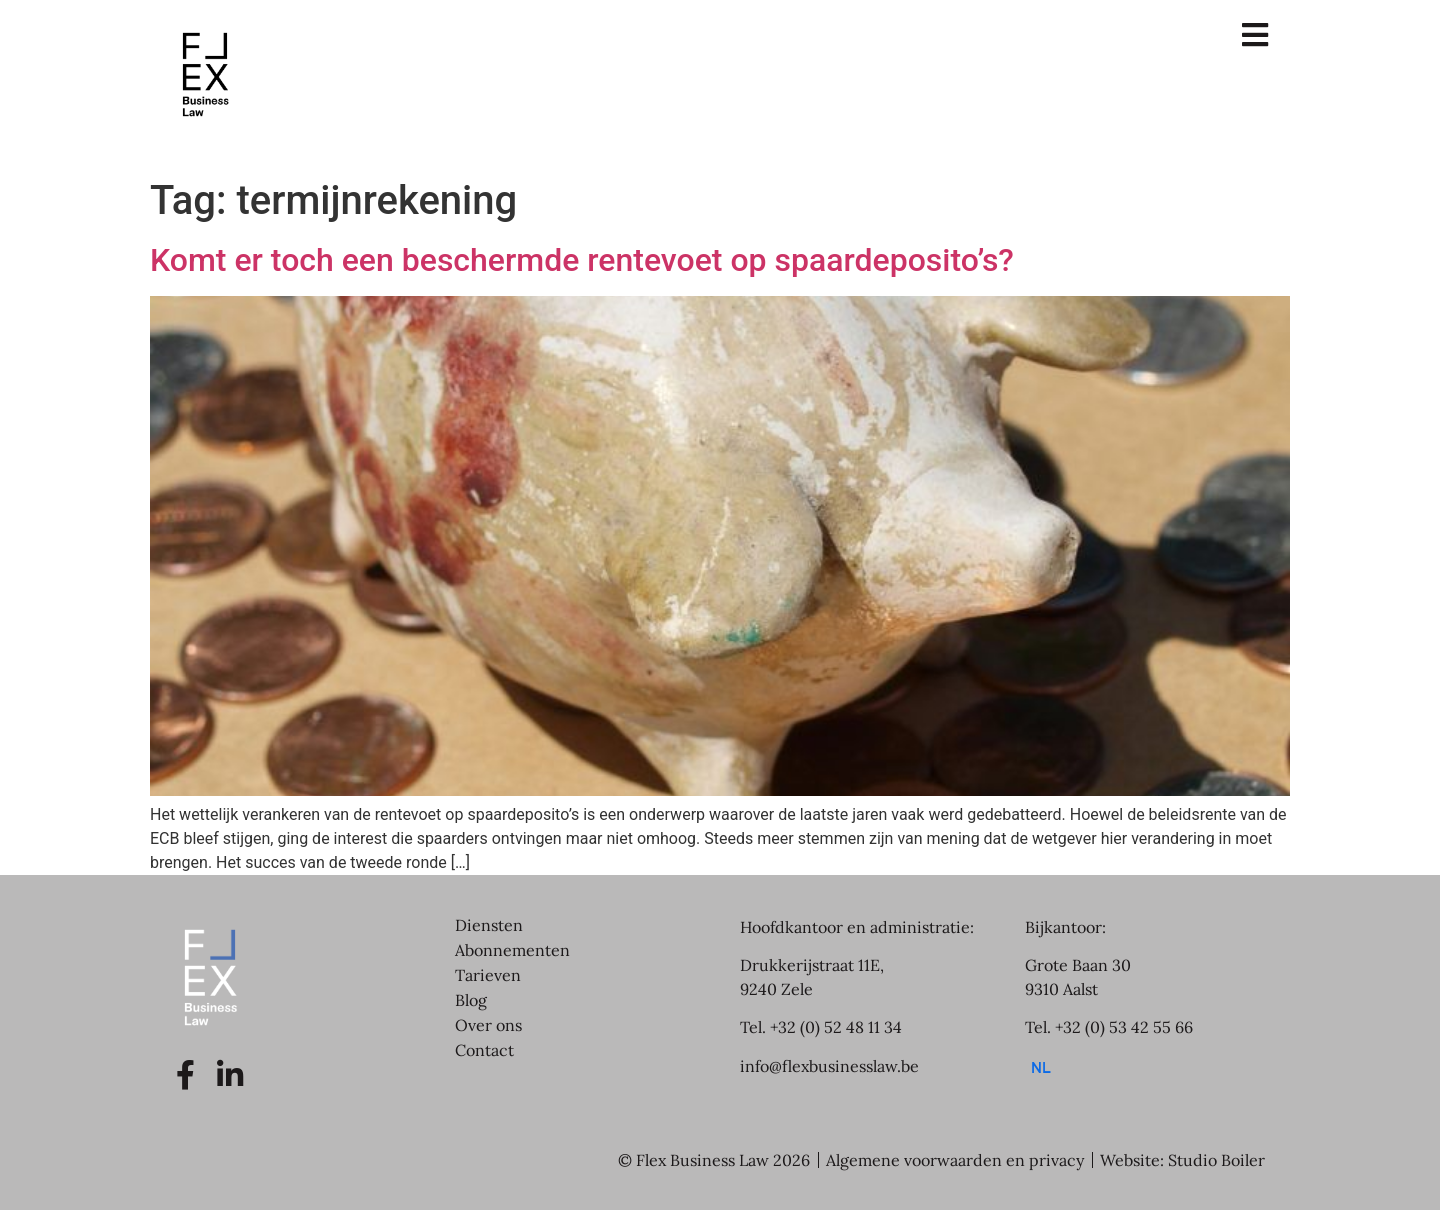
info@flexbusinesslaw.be (829, 1066)
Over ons (488, 1025)
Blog (471, 1000)
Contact (484, 1050)
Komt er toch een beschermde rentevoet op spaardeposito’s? (582, 260)
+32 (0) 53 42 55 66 (1124, 1027)
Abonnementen (512, 950)
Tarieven (488, 975)
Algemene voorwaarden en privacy (955, 1160)
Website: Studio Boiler (1182, 1160)
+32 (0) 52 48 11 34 (836, 1027)
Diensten (489, 925)
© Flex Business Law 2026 (714, 1160)
